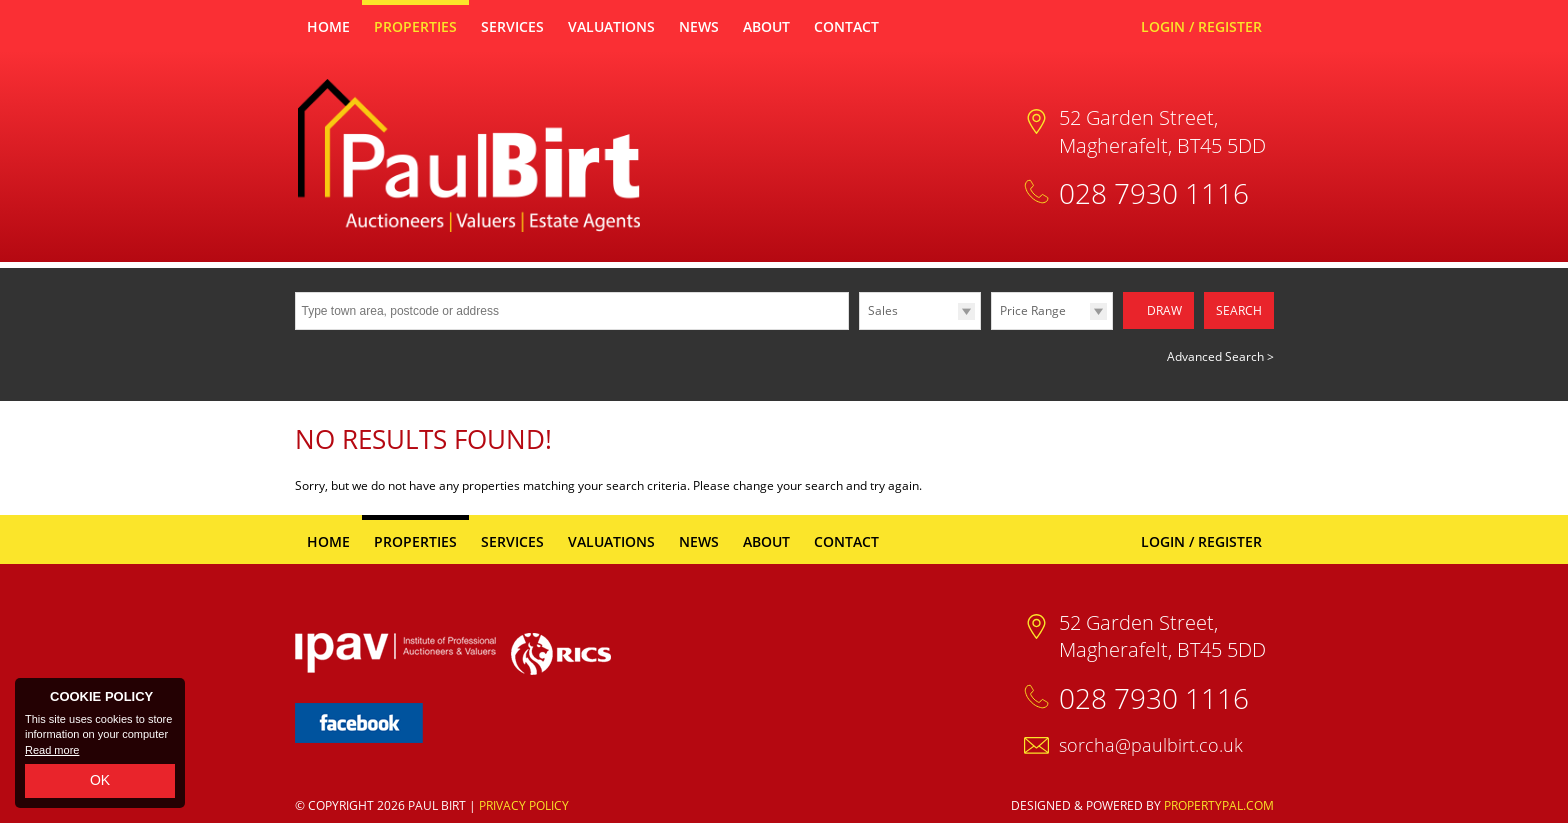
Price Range (1033, 310)
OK (100, 780)
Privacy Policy (524, 803)
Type (859, 328)
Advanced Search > (1220, 353)
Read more (52, 750)
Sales (883, 310)
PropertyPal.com (1219, 803)
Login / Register (1201, 26)
